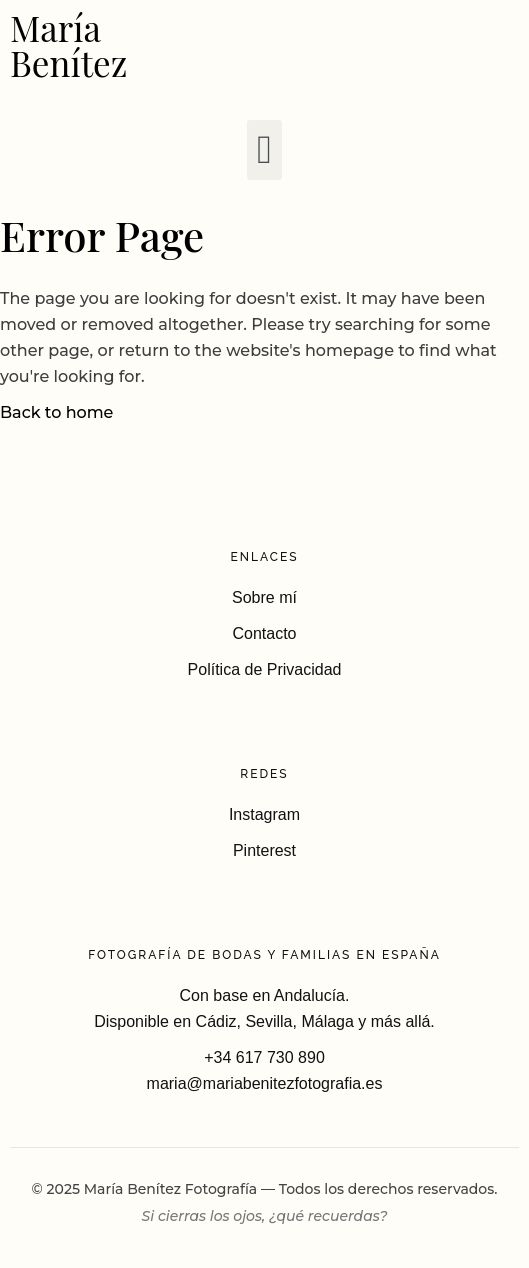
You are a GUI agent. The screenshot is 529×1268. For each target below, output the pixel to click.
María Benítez (68, 45)
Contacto (264, 633)
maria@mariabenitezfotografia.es (265, 1083)
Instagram (264, 814)
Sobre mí (264, 597)
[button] (264, 150)
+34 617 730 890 (264, 1057)
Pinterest (264, 850)
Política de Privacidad (265, 669)
